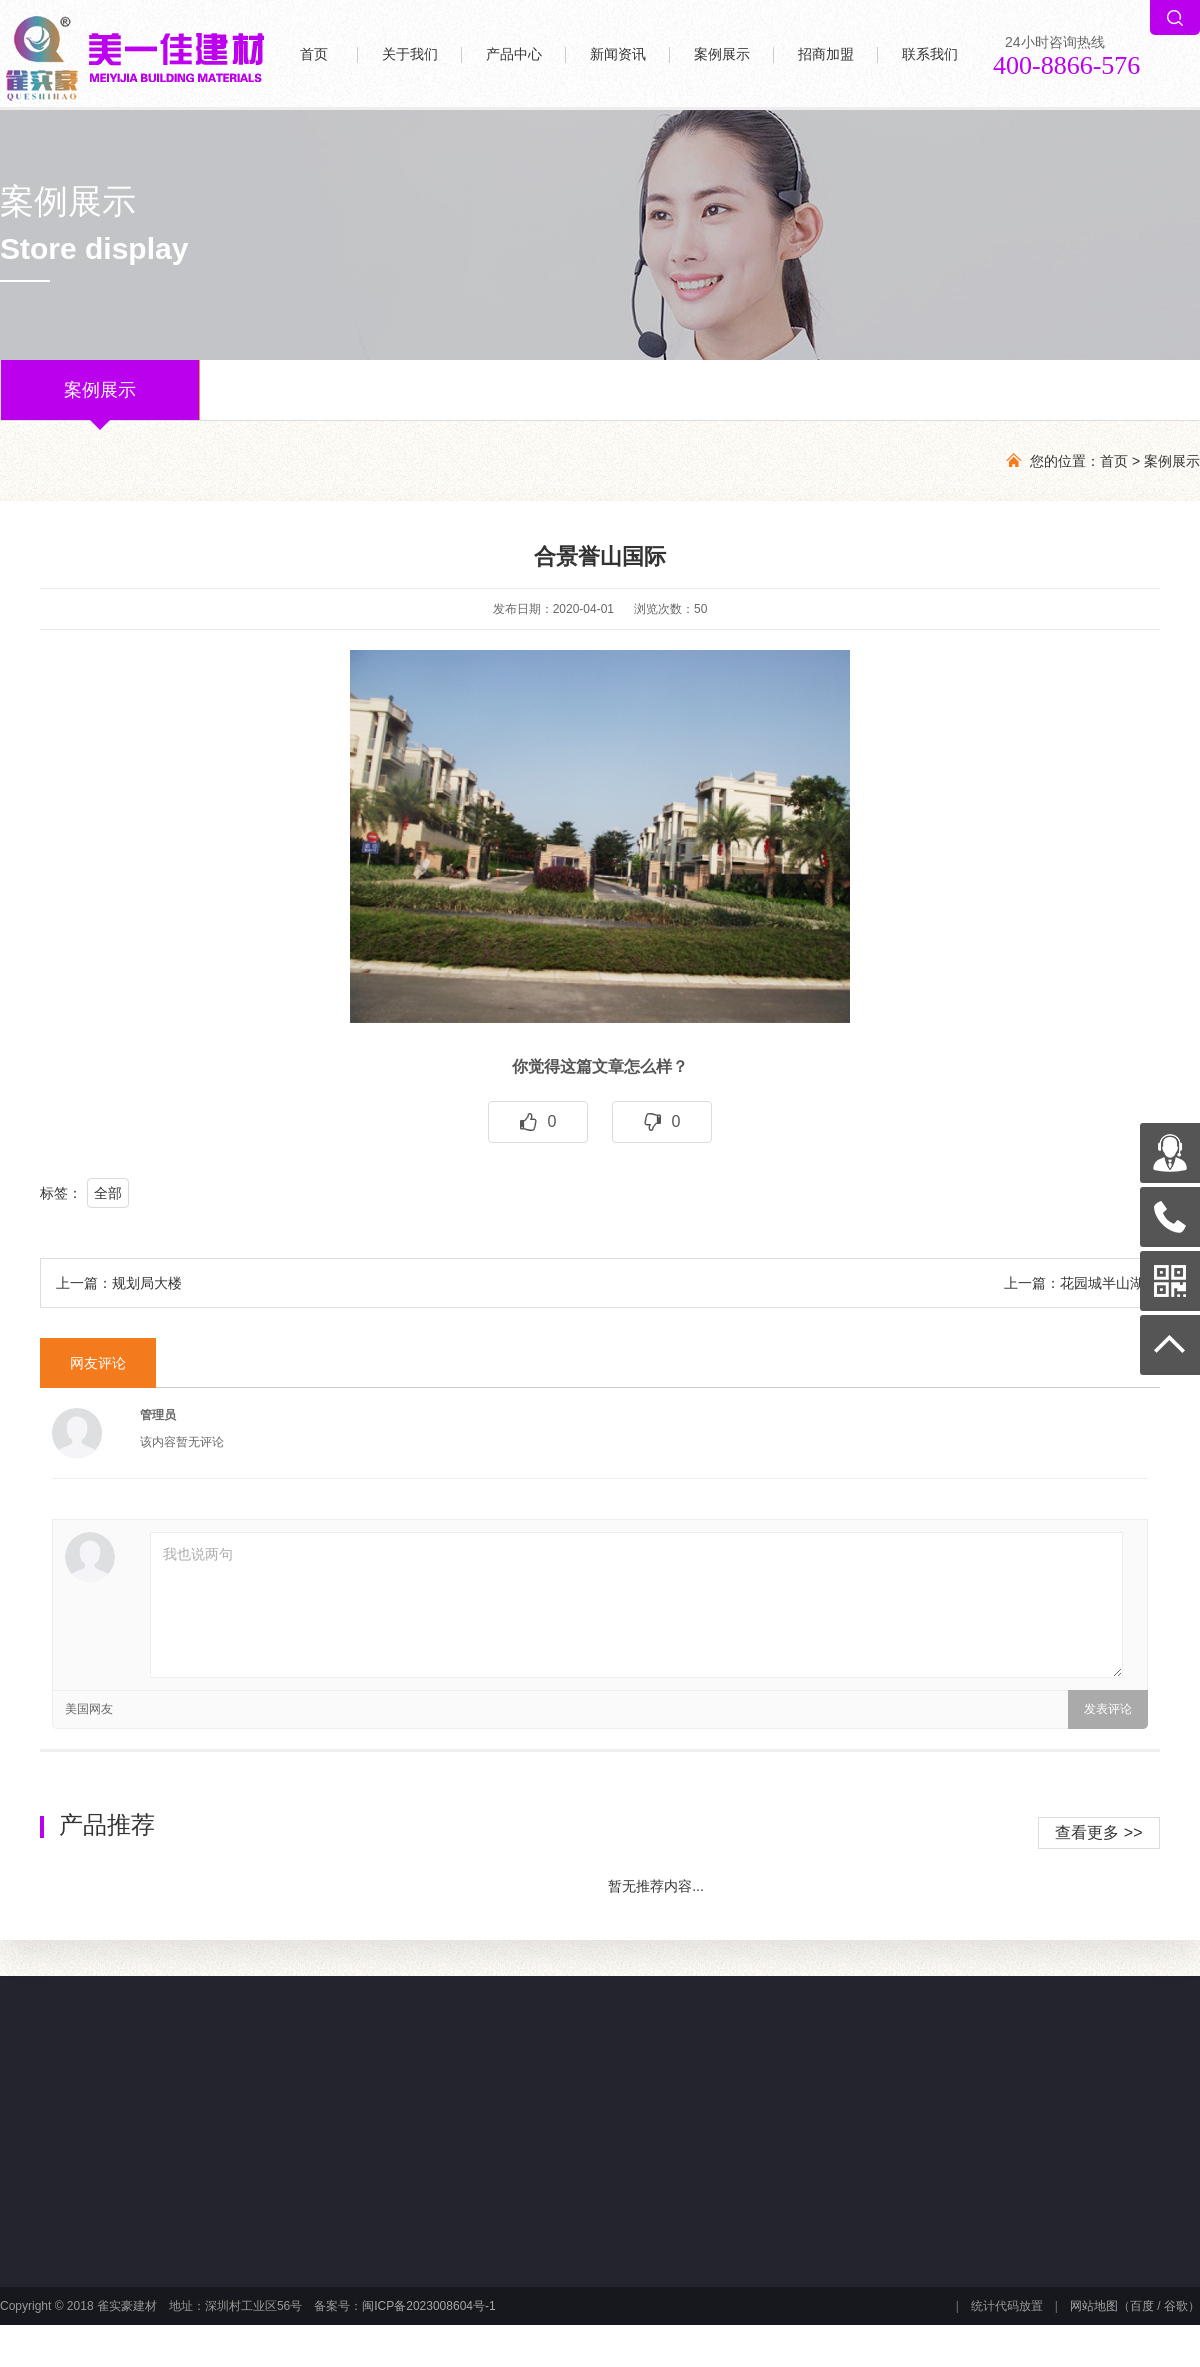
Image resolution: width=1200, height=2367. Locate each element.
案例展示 (722, 54)
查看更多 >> (1098, 1832)
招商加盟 (826, 54)
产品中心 (514, 54)
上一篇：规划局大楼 (119, 1283)
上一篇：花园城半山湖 (1074, 1283)
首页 (314, 54)
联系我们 (930, 54)
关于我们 (410, 54)
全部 (108, 1193)
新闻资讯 (618, 54)
